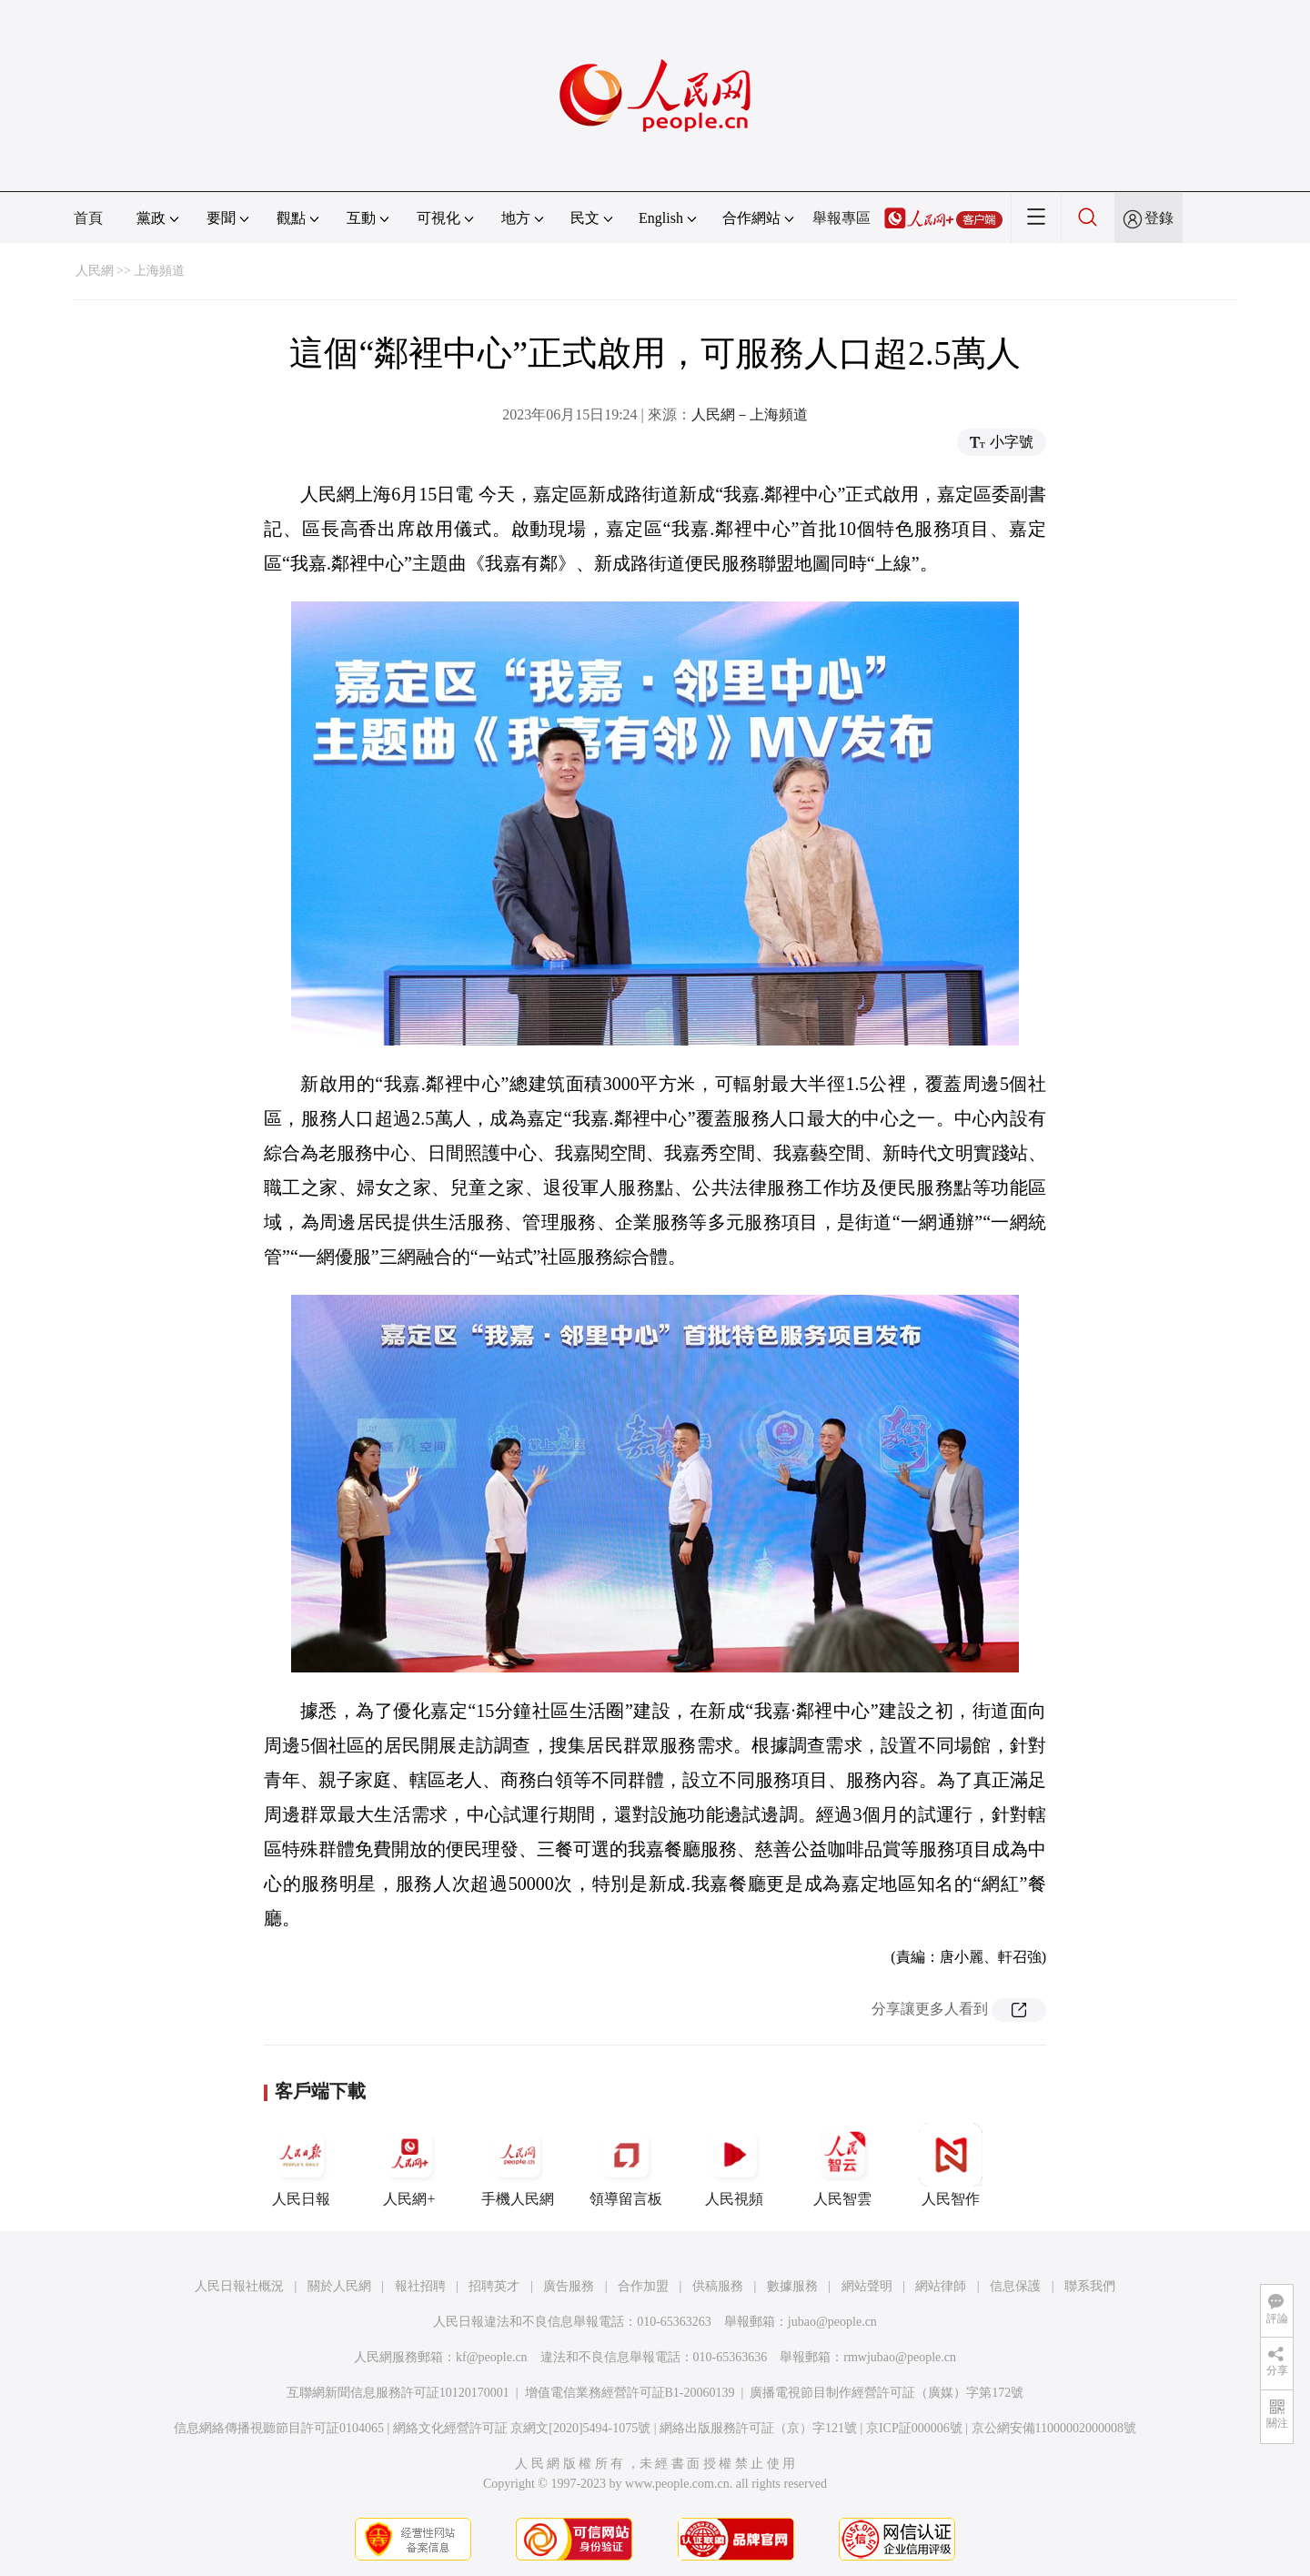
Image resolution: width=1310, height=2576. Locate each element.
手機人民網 (517, 2165)
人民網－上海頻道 (749, 414)
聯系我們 (1089, 2286)
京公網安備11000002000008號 (1054, 2428)
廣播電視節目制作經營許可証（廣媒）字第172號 (886, 2392)
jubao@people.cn (832, 2322)
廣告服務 (568, 2286)
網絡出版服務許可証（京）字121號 (758, 2428)
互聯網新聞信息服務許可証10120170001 (398, 2392)
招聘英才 (494, 2286)
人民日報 (301, 2165)
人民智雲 (842, 2165)
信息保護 (1015, 2286)
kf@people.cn (492, 2357)
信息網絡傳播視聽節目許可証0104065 (279, 2428)
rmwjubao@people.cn (899, 2357)
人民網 (95, 271)
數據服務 (792, 2286)
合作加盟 (643, 2286)
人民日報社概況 (239, 2286)
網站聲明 (866, 2286)
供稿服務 (717, 2286)
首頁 (88, 218)
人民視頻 (734, 2165)
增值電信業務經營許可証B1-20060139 (630, 2392)
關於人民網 (339, 2286)
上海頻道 (159, 271)
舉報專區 (841, 218)
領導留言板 (626, 2165)
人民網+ (409, 2165)
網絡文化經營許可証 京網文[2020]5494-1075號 (522, 2428)
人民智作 (950, 2165)
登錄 (1159, 218)
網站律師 (940, 2286)
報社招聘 (420, 2286)
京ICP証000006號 (914, 2428)
